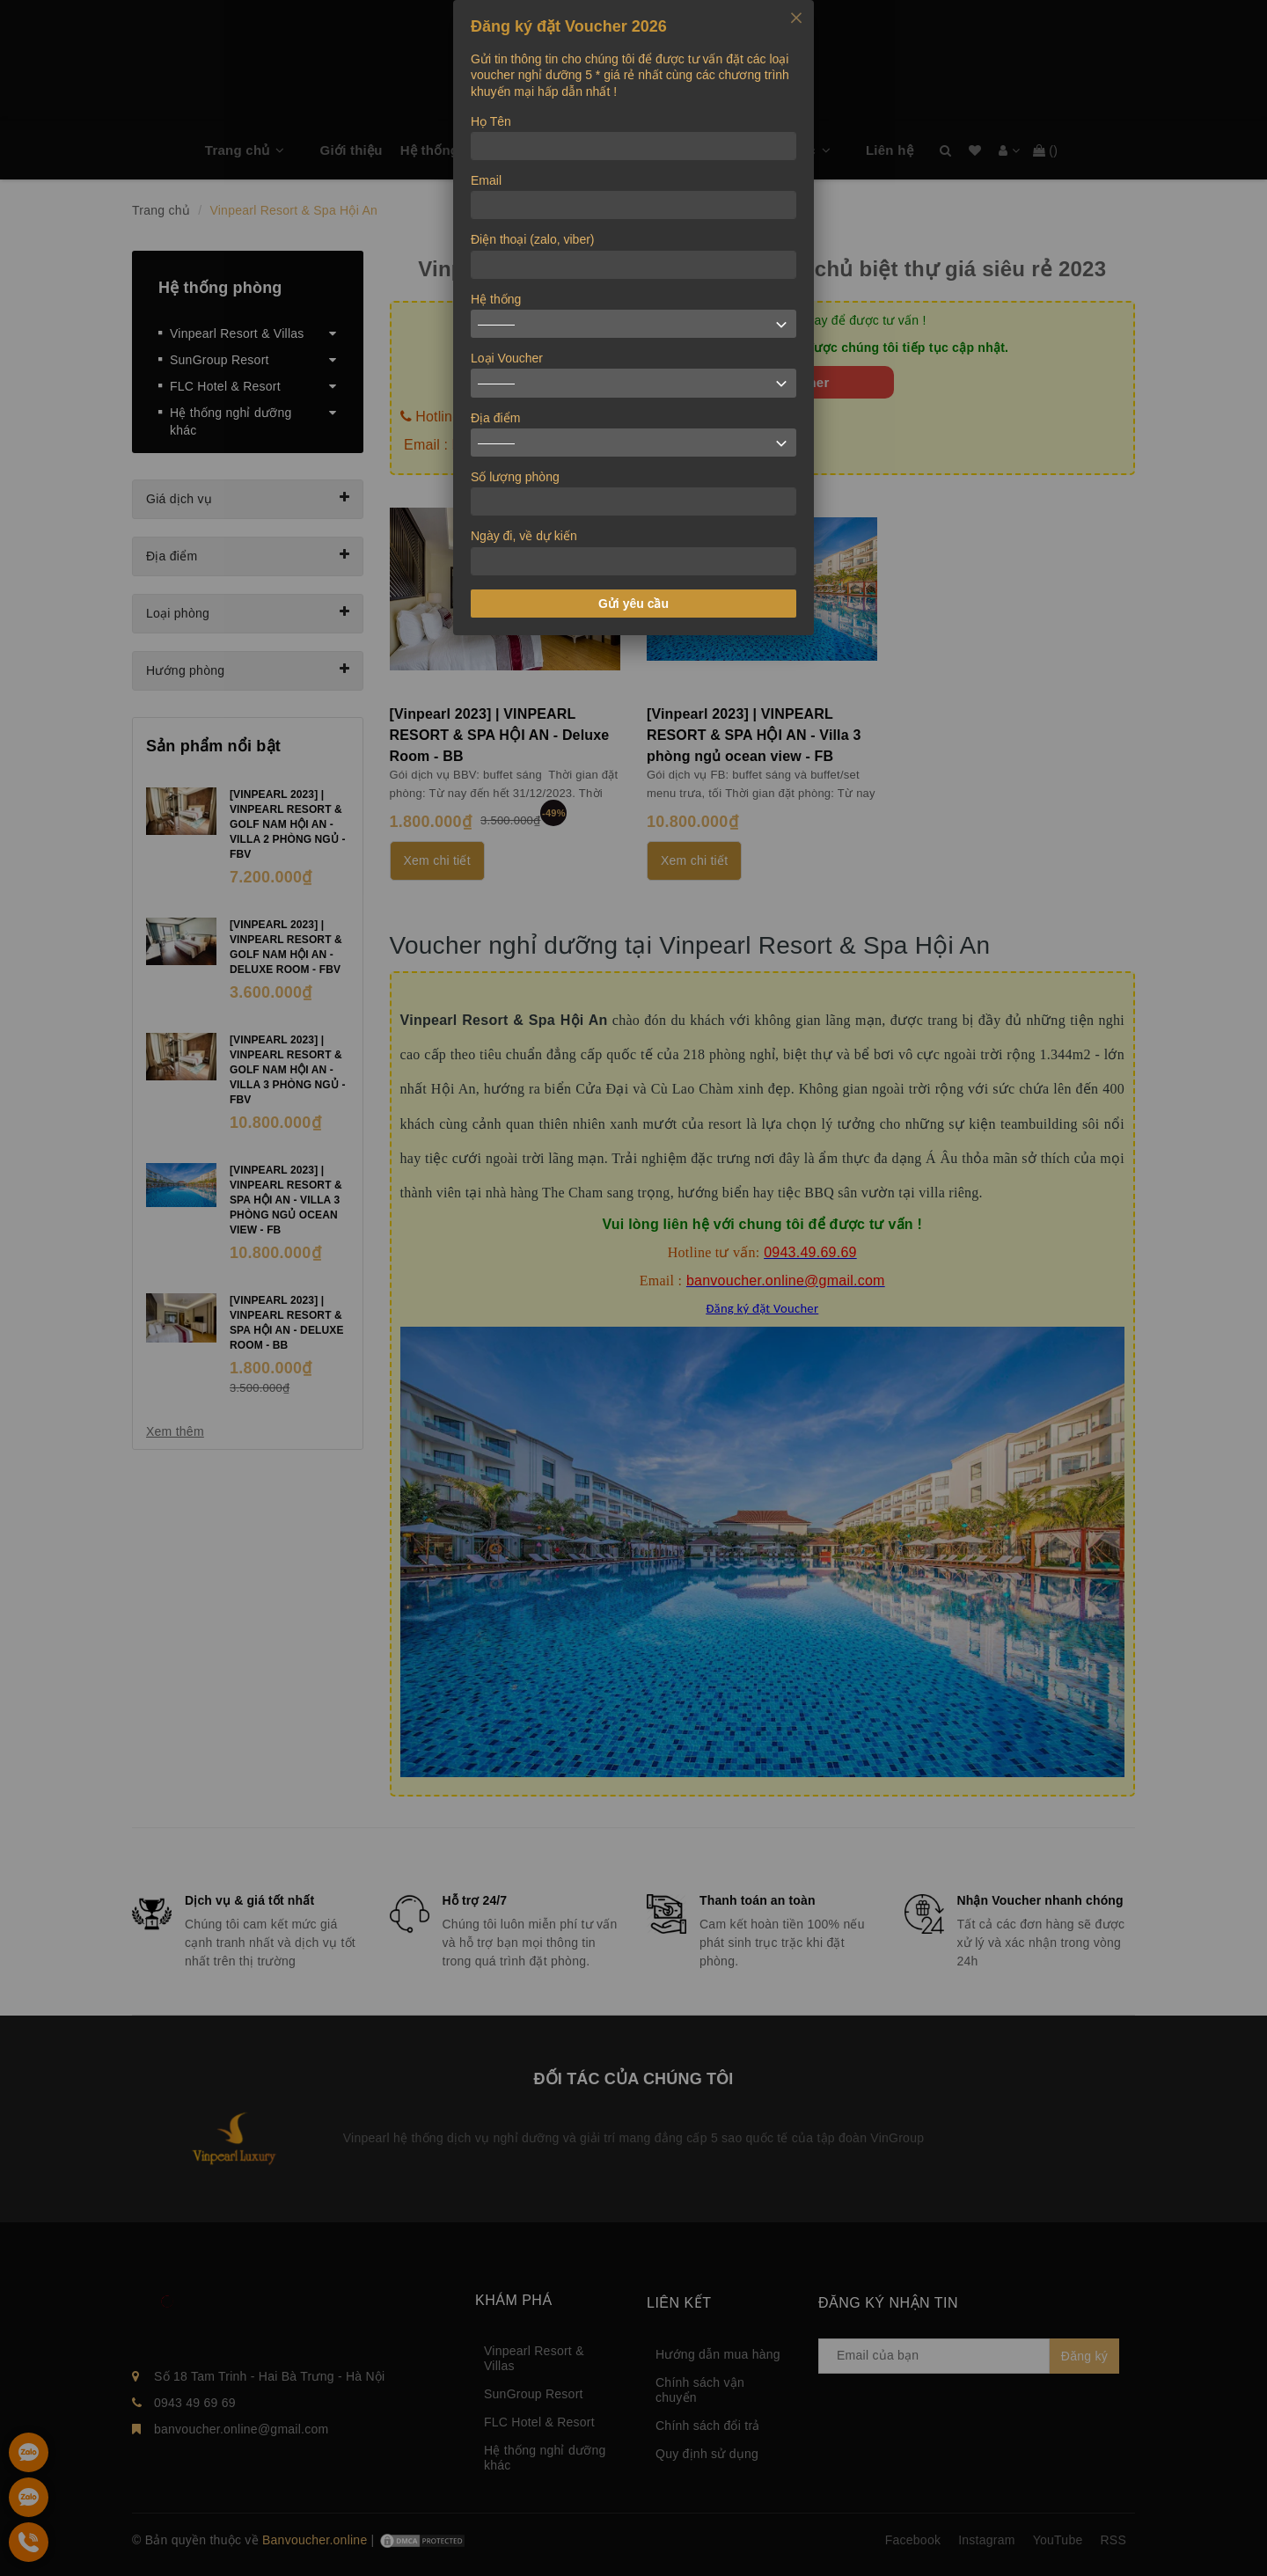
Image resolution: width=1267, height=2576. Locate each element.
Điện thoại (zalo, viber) (533, 239)
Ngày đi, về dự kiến (524, 536)
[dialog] (633, 317)
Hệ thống (496, 299)
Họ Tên (491, 121)
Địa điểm (495, 418)
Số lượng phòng (515, 477)
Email (486, 180)
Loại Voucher (507, 358)
